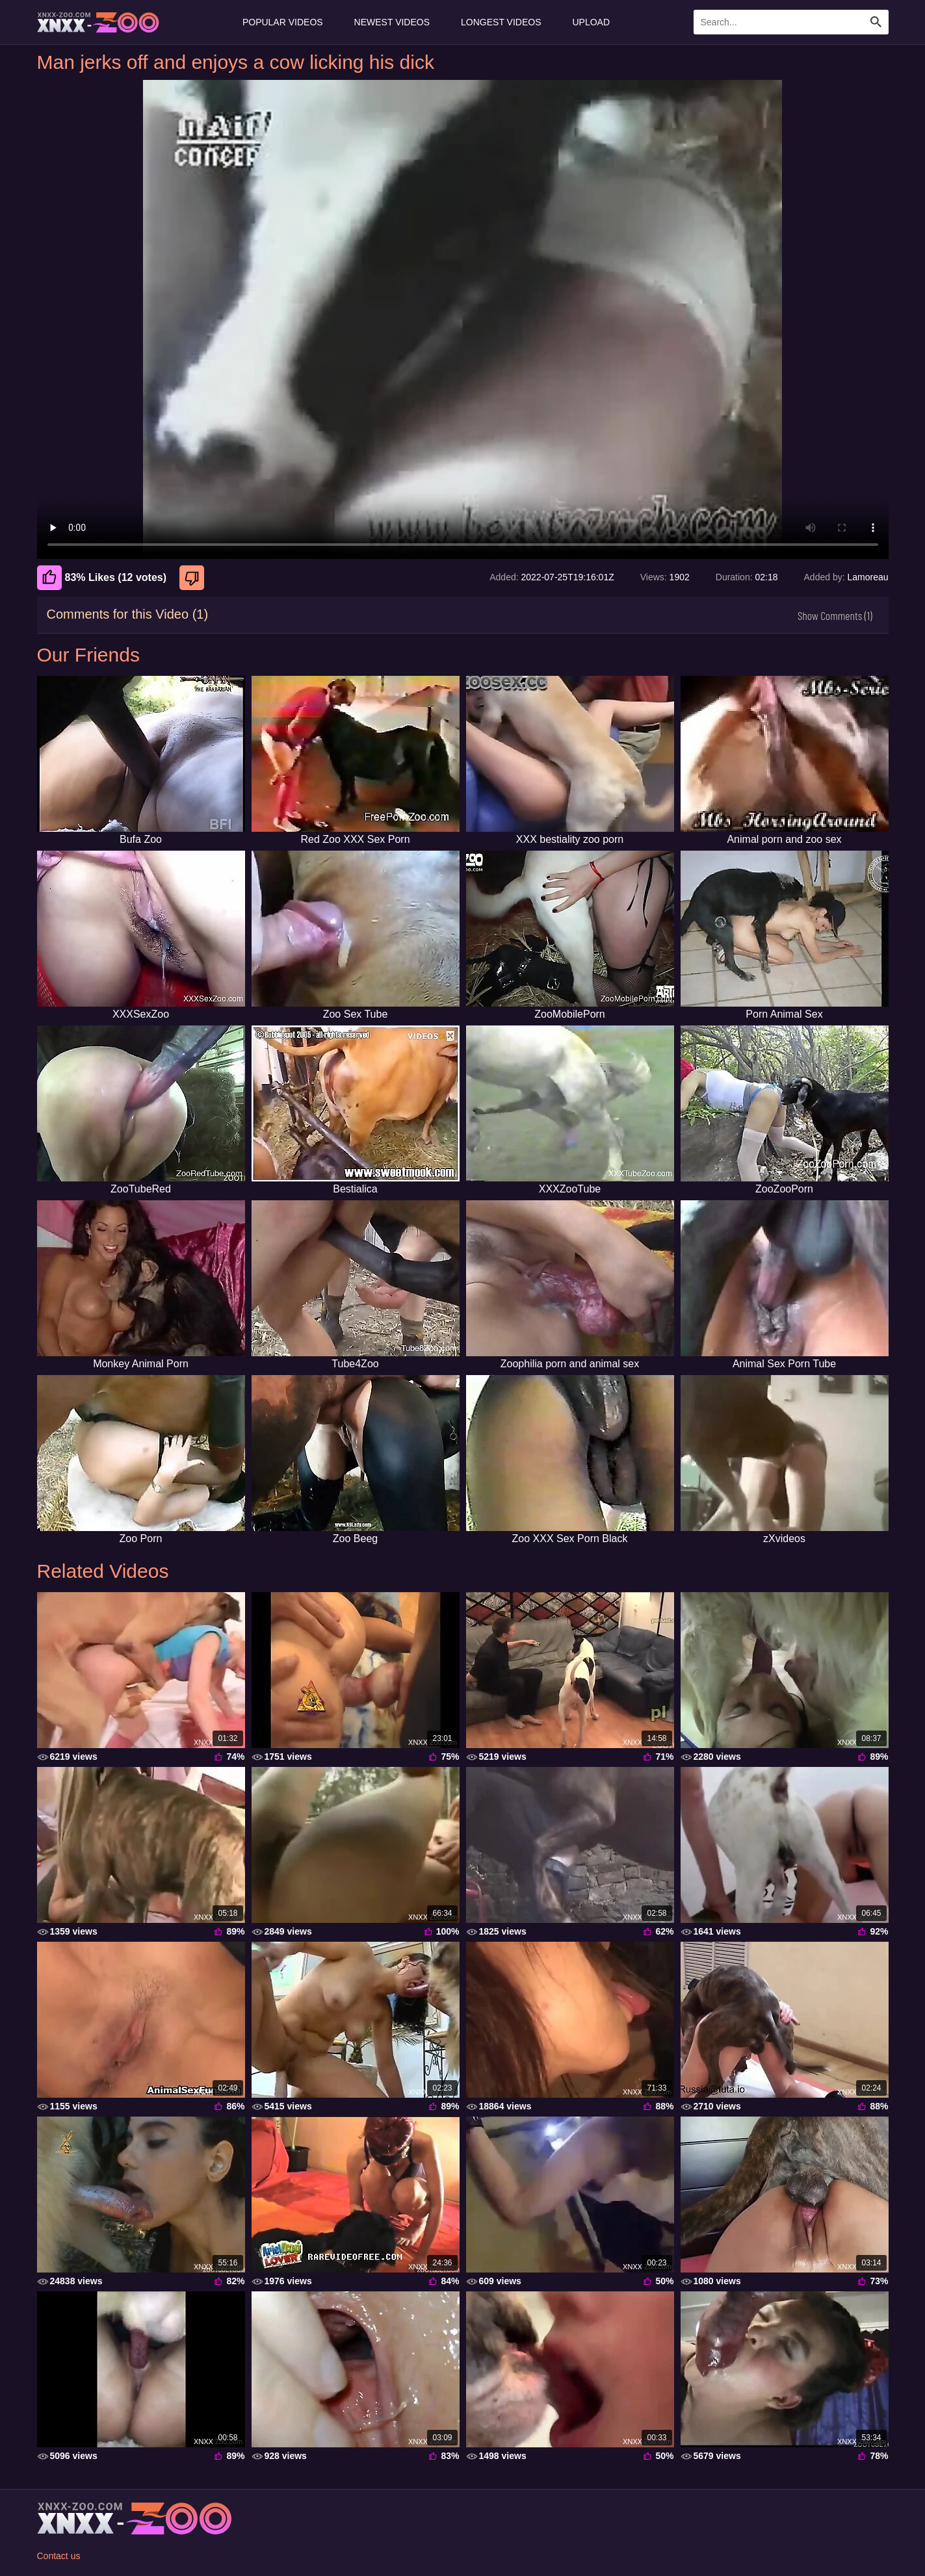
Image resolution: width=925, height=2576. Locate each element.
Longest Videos (501, 22)
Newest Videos (392, 22)
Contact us (59, 2556)
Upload (591, 22)
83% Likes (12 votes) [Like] (102, 577)
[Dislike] (193, 577)
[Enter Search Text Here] (791, 22)
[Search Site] (876, 22)
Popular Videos (282, 22)
